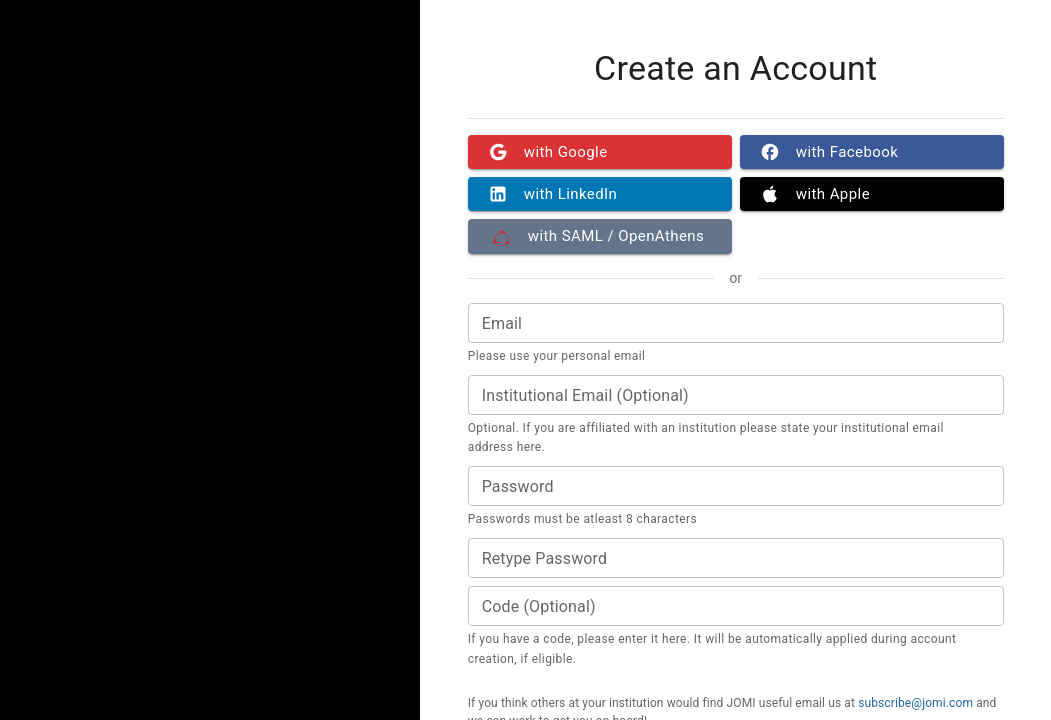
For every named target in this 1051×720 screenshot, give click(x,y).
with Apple (872, 194)
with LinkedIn (600, 194)
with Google (600, 152)
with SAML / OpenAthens (600, 236)
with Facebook (872, 152)
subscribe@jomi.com (915, 703)
